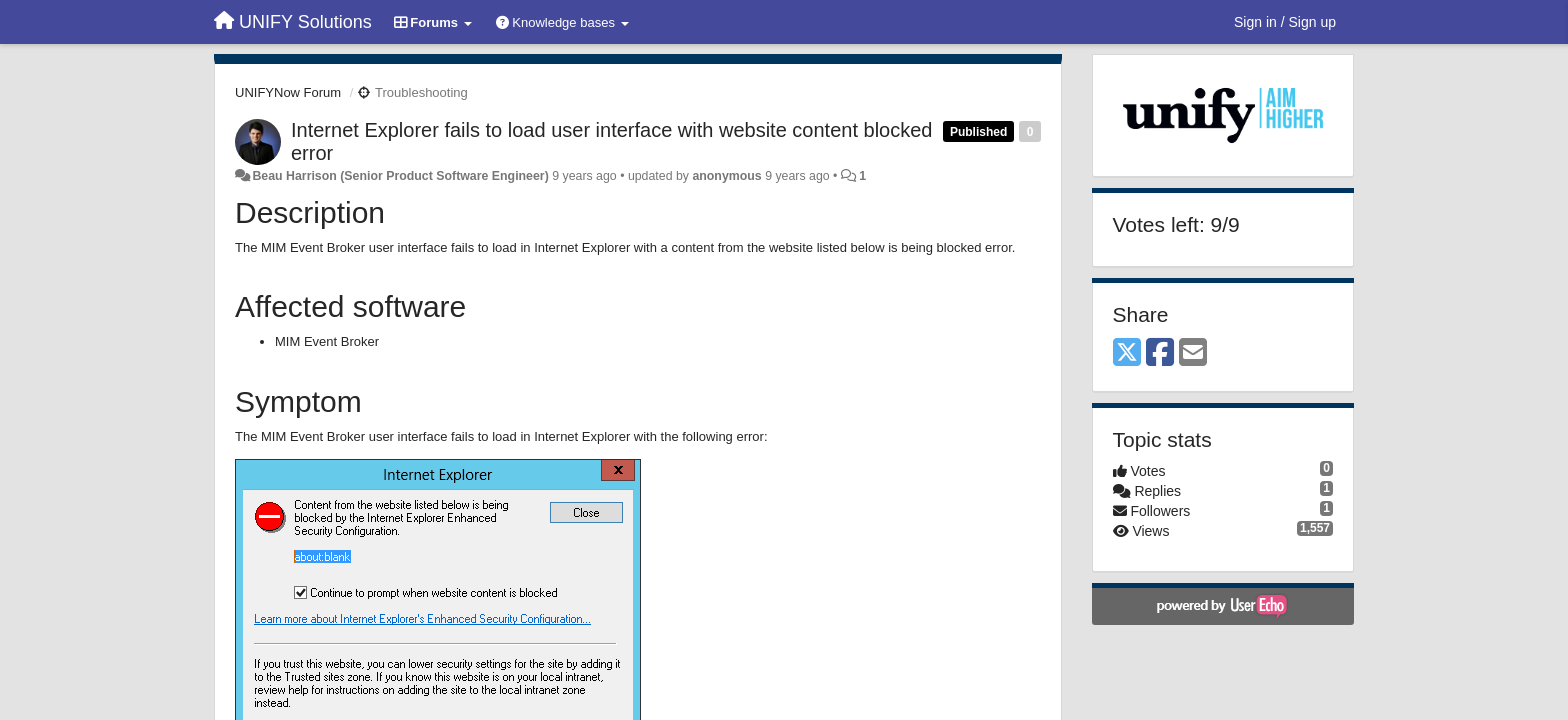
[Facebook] (1160, 353)
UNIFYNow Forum (288, 92)
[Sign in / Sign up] (1285, 22)
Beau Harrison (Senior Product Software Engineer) (400, 176)
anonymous (726, 176)
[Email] (1193, 353)
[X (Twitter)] (1127, 353)
